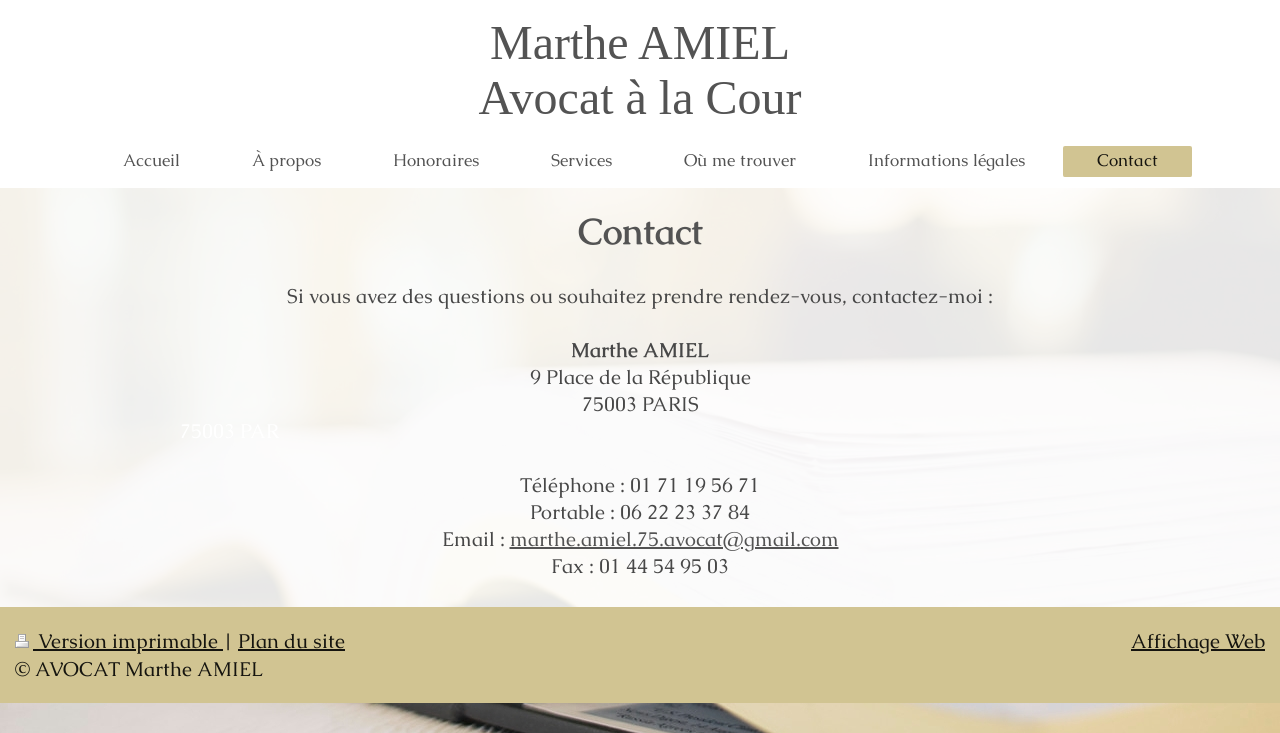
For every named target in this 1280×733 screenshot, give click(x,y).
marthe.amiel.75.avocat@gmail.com (674, 539)
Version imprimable (119, 641)
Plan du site (291, 641)
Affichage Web (1198, 641)
